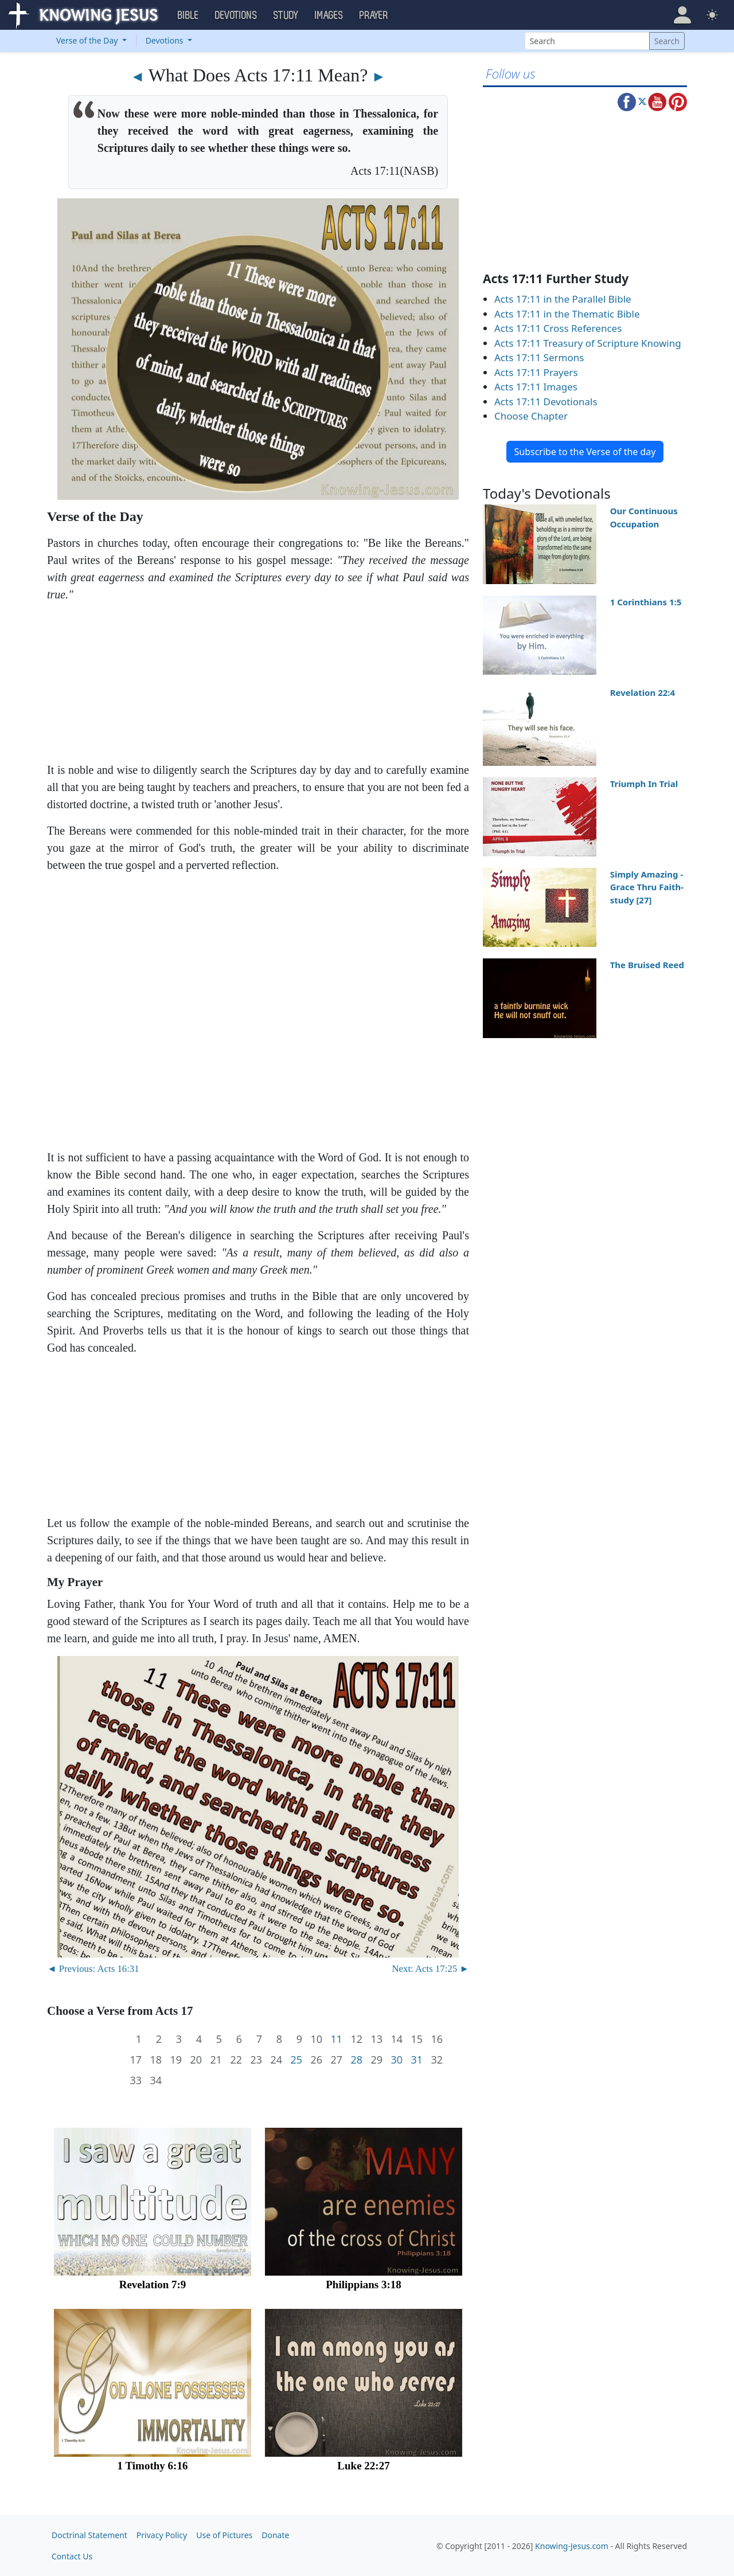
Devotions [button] (236, 15)
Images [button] (329, 15)
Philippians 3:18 (363, 2285)
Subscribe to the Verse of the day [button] (584, 451)
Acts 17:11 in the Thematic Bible (567, 313)
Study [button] (286, 15)
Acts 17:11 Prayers (536, 372)
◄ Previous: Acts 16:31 (93, 1968)
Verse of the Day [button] (88, 40)
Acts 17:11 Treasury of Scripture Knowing (587, 343)
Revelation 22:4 (642, 692)
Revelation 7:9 (152, 2285)
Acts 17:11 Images (535, 386)
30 (397, 2060)
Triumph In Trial (644, 783)
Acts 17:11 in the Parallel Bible (562, 299)
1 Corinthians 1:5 (646, 602)
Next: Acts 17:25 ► (430, 1968)
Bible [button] (188, 15)
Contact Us (72, 2556)
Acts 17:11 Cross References (558, 328)
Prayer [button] (374, 15)
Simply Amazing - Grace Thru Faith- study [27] (647, 887)
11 (336, 2039)
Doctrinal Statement (89, 2535)
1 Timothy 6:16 (153, 2466)
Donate (275, 2535)
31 (417, 2060)
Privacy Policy (161, 2535)
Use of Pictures (224, 2535)
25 (296, 2060)
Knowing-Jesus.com (571, 2545)
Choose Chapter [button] (531, 415)
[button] (682, 15)
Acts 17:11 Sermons (539, 357)
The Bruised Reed (647, 964)
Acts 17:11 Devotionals (546, 401)
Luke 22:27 (363, 2466)
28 (356, 2060)
